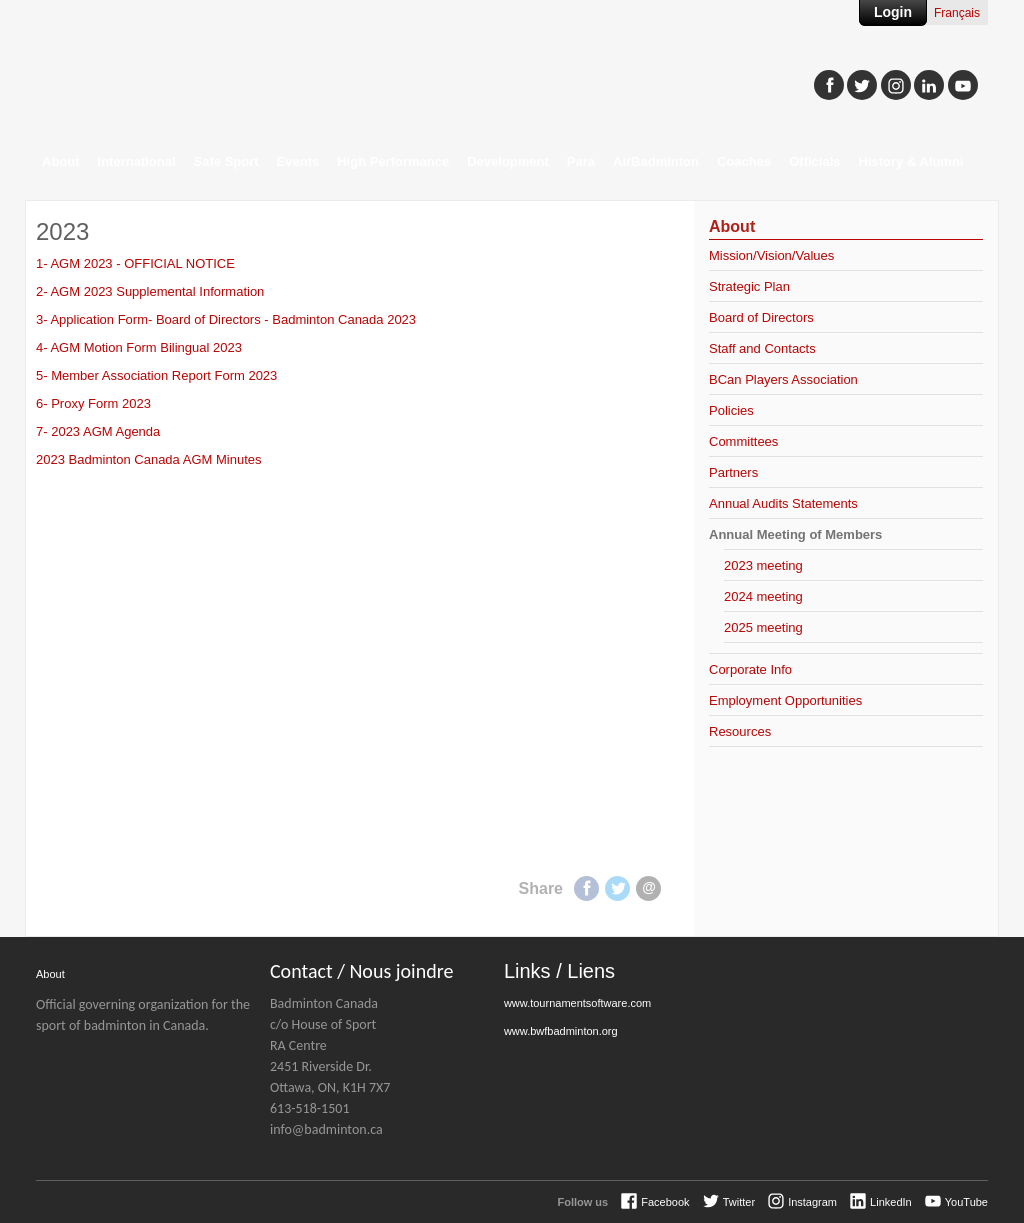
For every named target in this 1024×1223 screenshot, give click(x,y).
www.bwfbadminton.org (561, 1031)
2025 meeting (763, 627)
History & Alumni (911, 161)
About (61, 161)
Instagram (812, 1202)
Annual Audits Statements (783, 503)
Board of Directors (761, 317)
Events (298, 161)
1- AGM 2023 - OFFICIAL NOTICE (135, 263)
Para (581, 161)
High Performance (393, 161)
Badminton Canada (226, 76)
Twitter (617, 888)
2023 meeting (763, 565)
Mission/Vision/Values (771, 255)
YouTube (966, 1202)
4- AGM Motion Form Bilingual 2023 (139, 347)
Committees (743, 441)
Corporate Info (750, 669)
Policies (731, 410)
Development (508, 161)
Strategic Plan (749, 286)
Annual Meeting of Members (795, 534)
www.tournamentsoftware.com (577, 1003)
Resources (740, 731)
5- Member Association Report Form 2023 (156, 375)
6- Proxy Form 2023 (93, 403)
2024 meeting (763, 596)
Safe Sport (226, 161)
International (137, 161)
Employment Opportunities (785, 700)
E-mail (648, 888)
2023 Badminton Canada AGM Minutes (148, 459)
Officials (814, 161)
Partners (733, 472)
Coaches (744, 161)
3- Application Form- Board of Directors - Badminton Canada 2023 (226, 319)
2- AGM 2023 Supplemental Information (150, 291)
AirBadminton (656, 161)
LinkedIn (891, 1202)
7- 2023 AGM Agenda (98, 431)
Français (957, 13)
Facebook (586, 888)
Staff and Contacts (762, 348)
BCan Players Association (783, 379)
